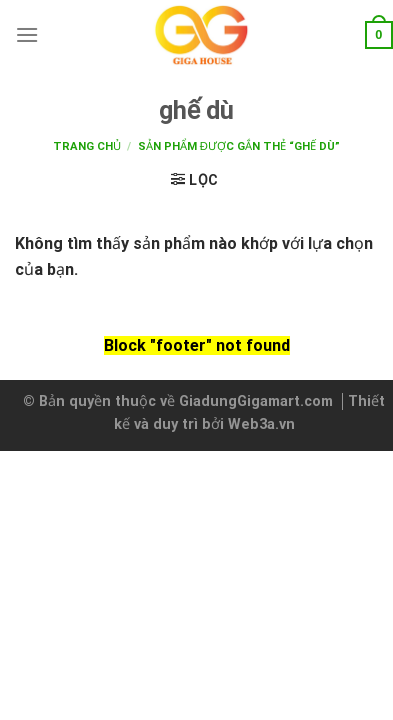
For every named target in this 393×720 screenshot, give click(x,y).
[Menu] (27, 34)
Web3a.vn (261, 424)
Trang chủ (87, 146)
